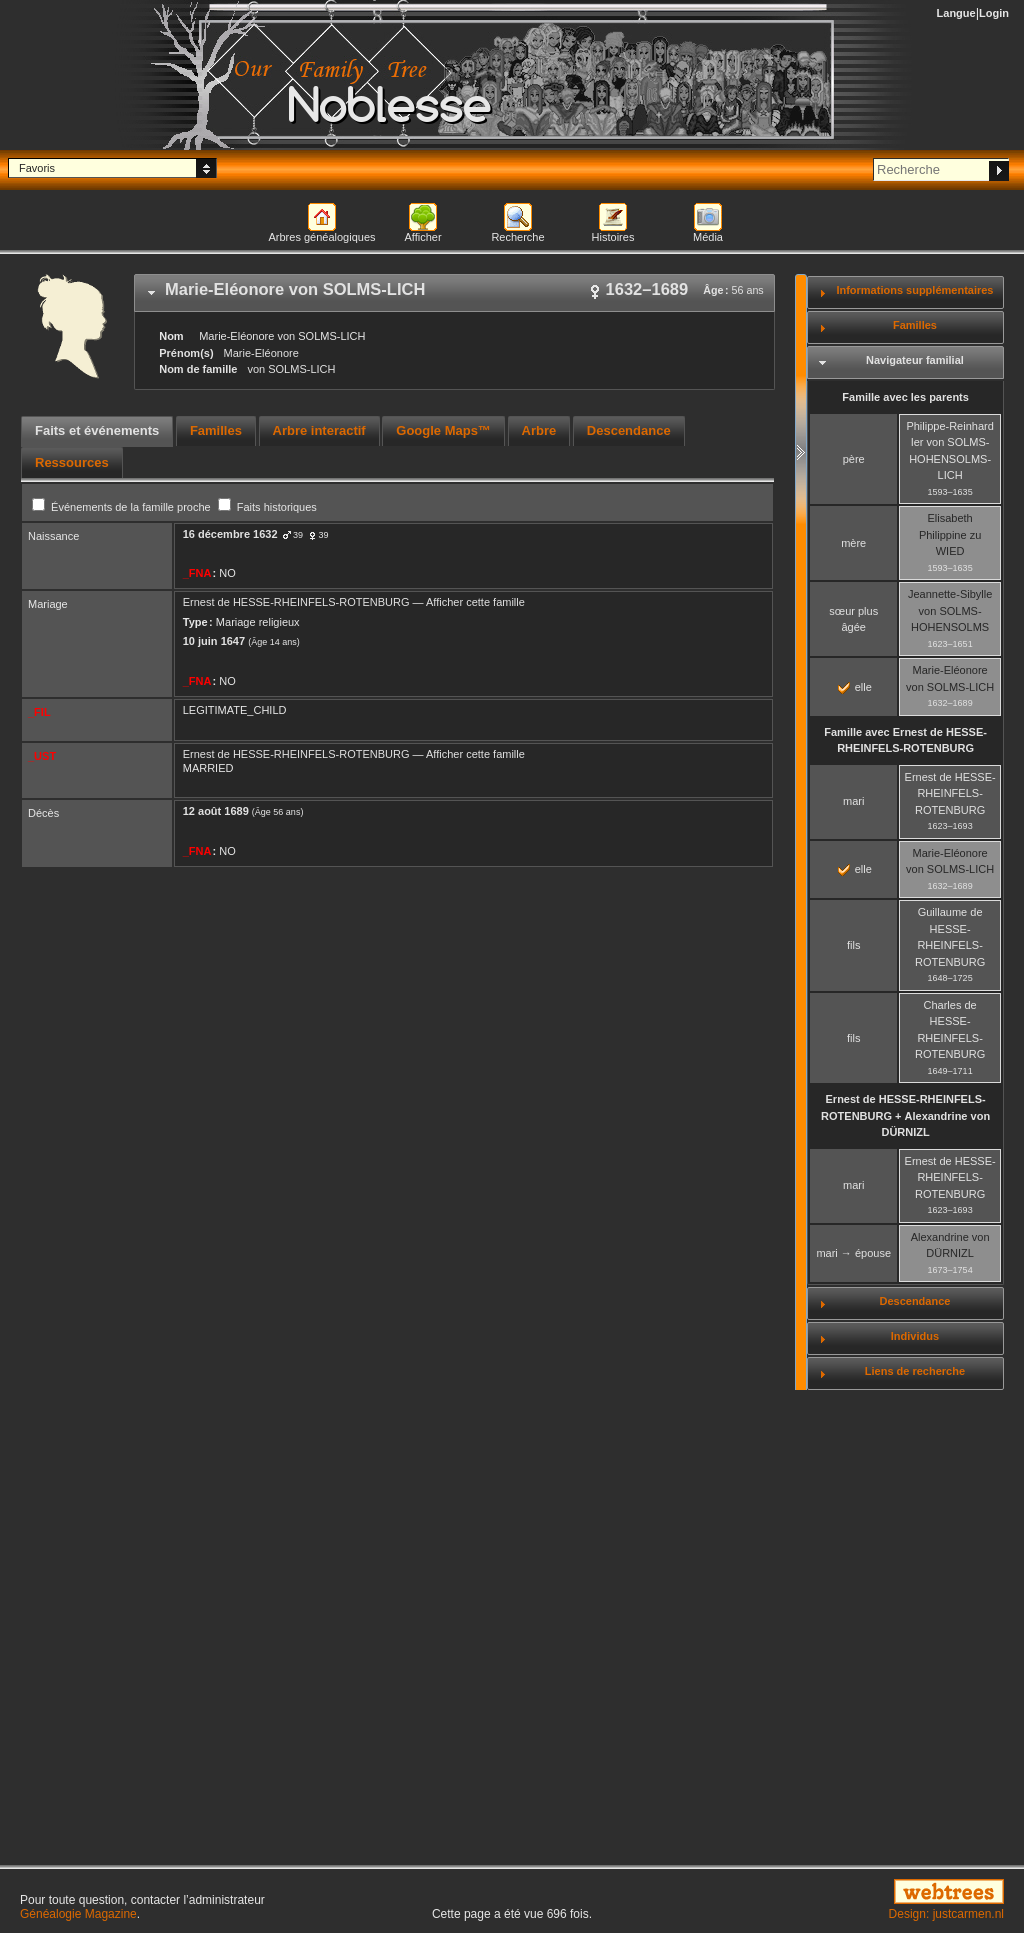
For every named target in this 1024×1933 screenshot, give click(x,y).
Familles (915, 325)
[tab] (454, 293)
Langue (956, 13)
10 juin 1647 (214, 641)
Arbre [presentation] (539, 430)
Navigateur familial (915, 360)
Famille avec (905, 740)
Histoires (613, 237)
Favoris (37, 168)
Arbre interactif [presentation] (319, 430)
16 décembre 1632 (230, 534)
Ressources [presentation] (72, 462)
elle (855, 687)
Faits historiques (267, 507)
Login (994, 13)
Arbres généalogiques (321, 237)
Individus (915, 1336)
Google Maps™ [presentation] (443, 430)
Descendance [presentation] (629, 430)
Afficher (422, 237)
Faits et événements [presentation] (97, 430)
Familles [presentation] (216, 430)
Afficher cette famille (475, 602)
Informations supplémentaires (914, 290)
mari (853, 801)
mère (853, 543)
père (854, 459)
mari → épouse (853, 1253)
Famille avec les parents (905, 397)
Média (708, 237)
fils (853, 945)
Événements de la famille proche (123, 507)
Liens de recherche (915, 1371)
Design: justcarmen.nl (946, 1914)
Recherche (517, 237)
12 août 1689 (216, 811)
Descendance (914, 1301)
